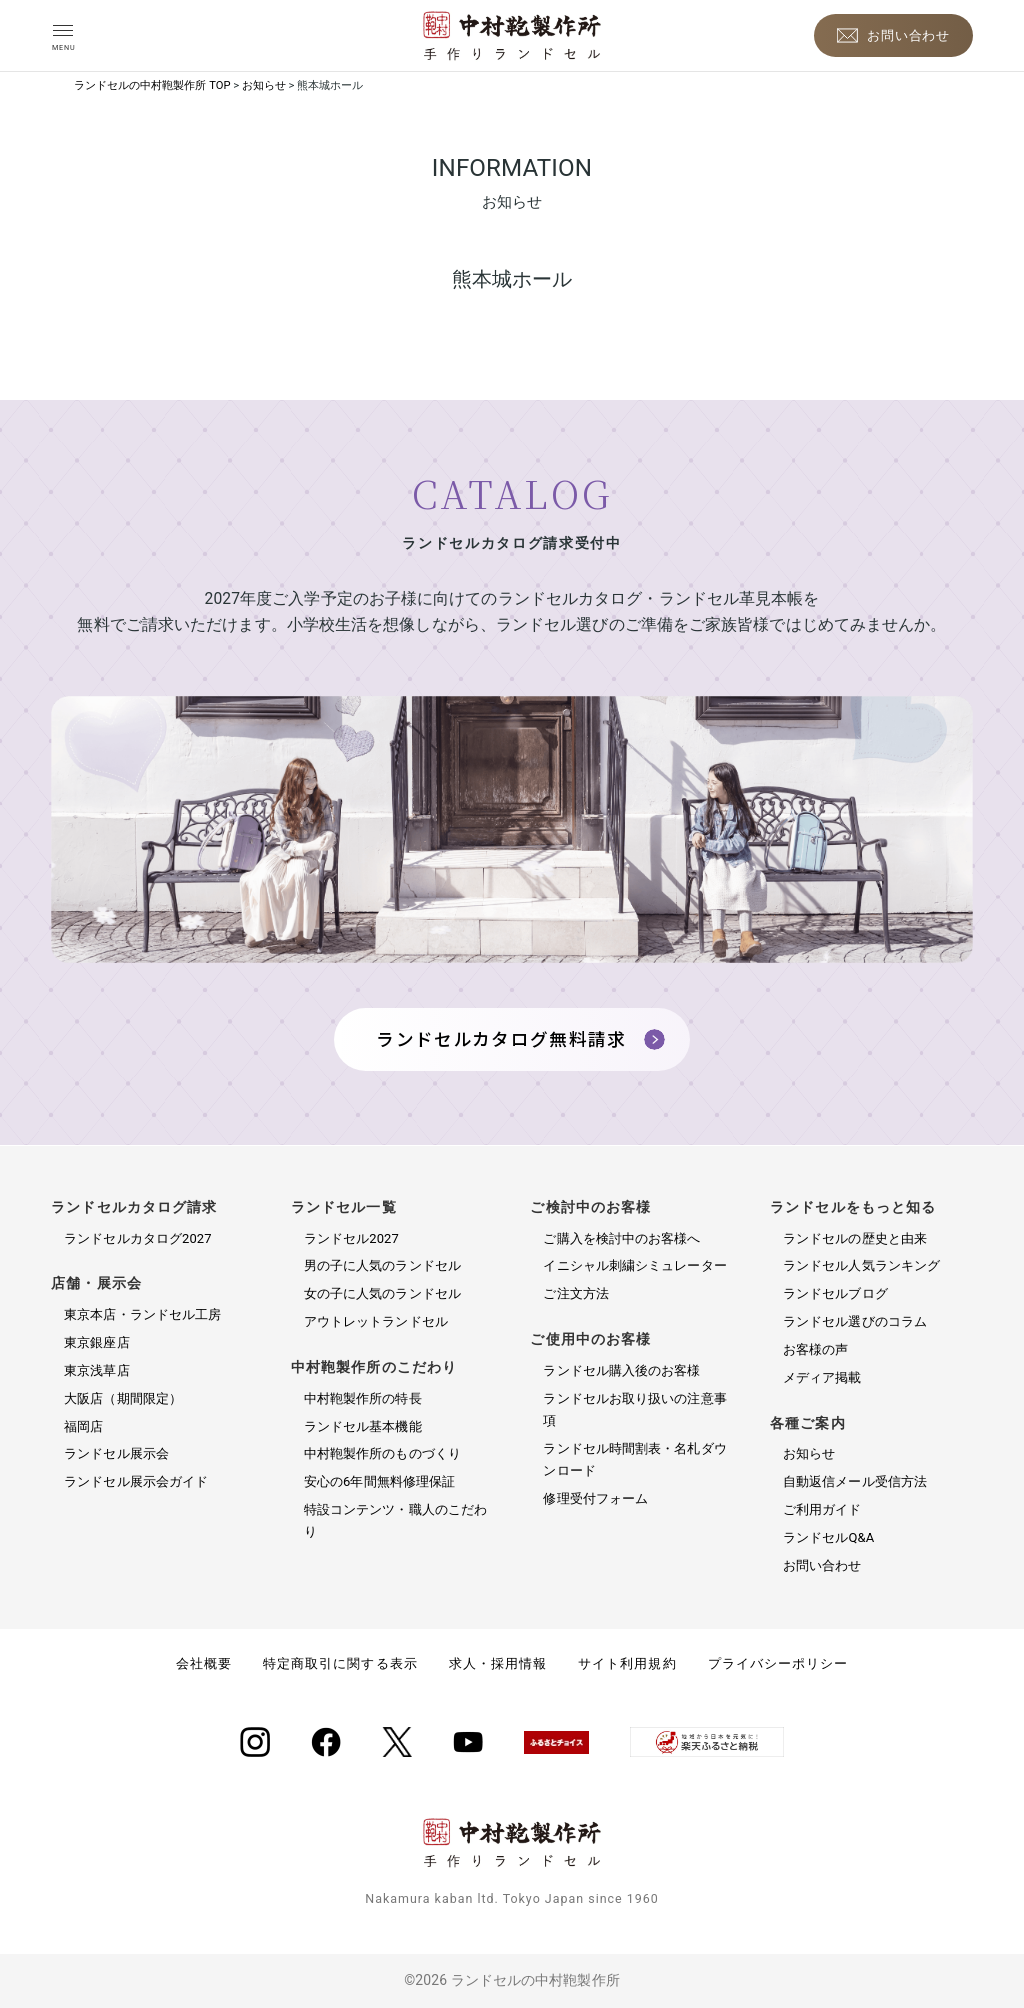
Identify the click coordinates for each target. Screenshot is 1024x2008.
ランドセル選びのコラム (855, 1321)
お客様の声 (815, 1349)
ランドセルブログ (835, 1293)
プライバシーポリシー (778, 1663)
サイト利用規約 (627, 1663)
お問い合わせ (822, 1565)
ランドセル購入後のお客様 (621, 1370)
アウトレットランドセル (376, 1321)
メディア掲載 (822, 1377)
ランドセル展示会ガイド (136, 1481)
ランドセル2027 (351, 1238)
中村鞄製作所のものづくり (382, 1453)
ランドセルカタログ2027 (137, 1238)
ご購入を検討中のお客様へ (621, 1238)
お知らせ (809, 1453)
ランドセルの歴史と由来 (855, 1238)
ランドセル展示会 (116, 1453)
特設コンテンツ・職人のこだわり (395, 1520)
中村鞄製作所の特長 (363, 1398)
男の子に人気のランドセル (382, 1265)
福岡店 (83, 1426)
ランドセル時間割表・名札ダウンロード (634, 1459)
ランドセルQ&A (828, 1537)
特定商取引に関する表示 (340, 1663)
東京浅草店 (96, 1370)
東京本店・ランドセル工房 (142, 1314)
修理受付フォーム (595, 1498)
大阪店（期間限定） (123, 1398)
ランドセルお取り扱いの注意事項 (634, 1409)
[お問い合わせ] (893, 35)
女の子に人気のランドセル (382, 1293)
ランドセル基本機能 (363, 1426)
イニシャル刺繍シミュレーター (634, 1265)
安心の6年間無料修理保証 (379, 1481)
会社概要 (204, 1663)
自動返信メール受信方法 (855, 1481)
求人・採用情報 (498, 1663)
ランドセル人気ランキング (861, 1265)
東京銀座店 (96, 1342)
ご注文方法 (575, 1293)
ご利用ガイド (822, 1509)
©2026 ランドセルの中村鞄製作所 (511, 1980)
